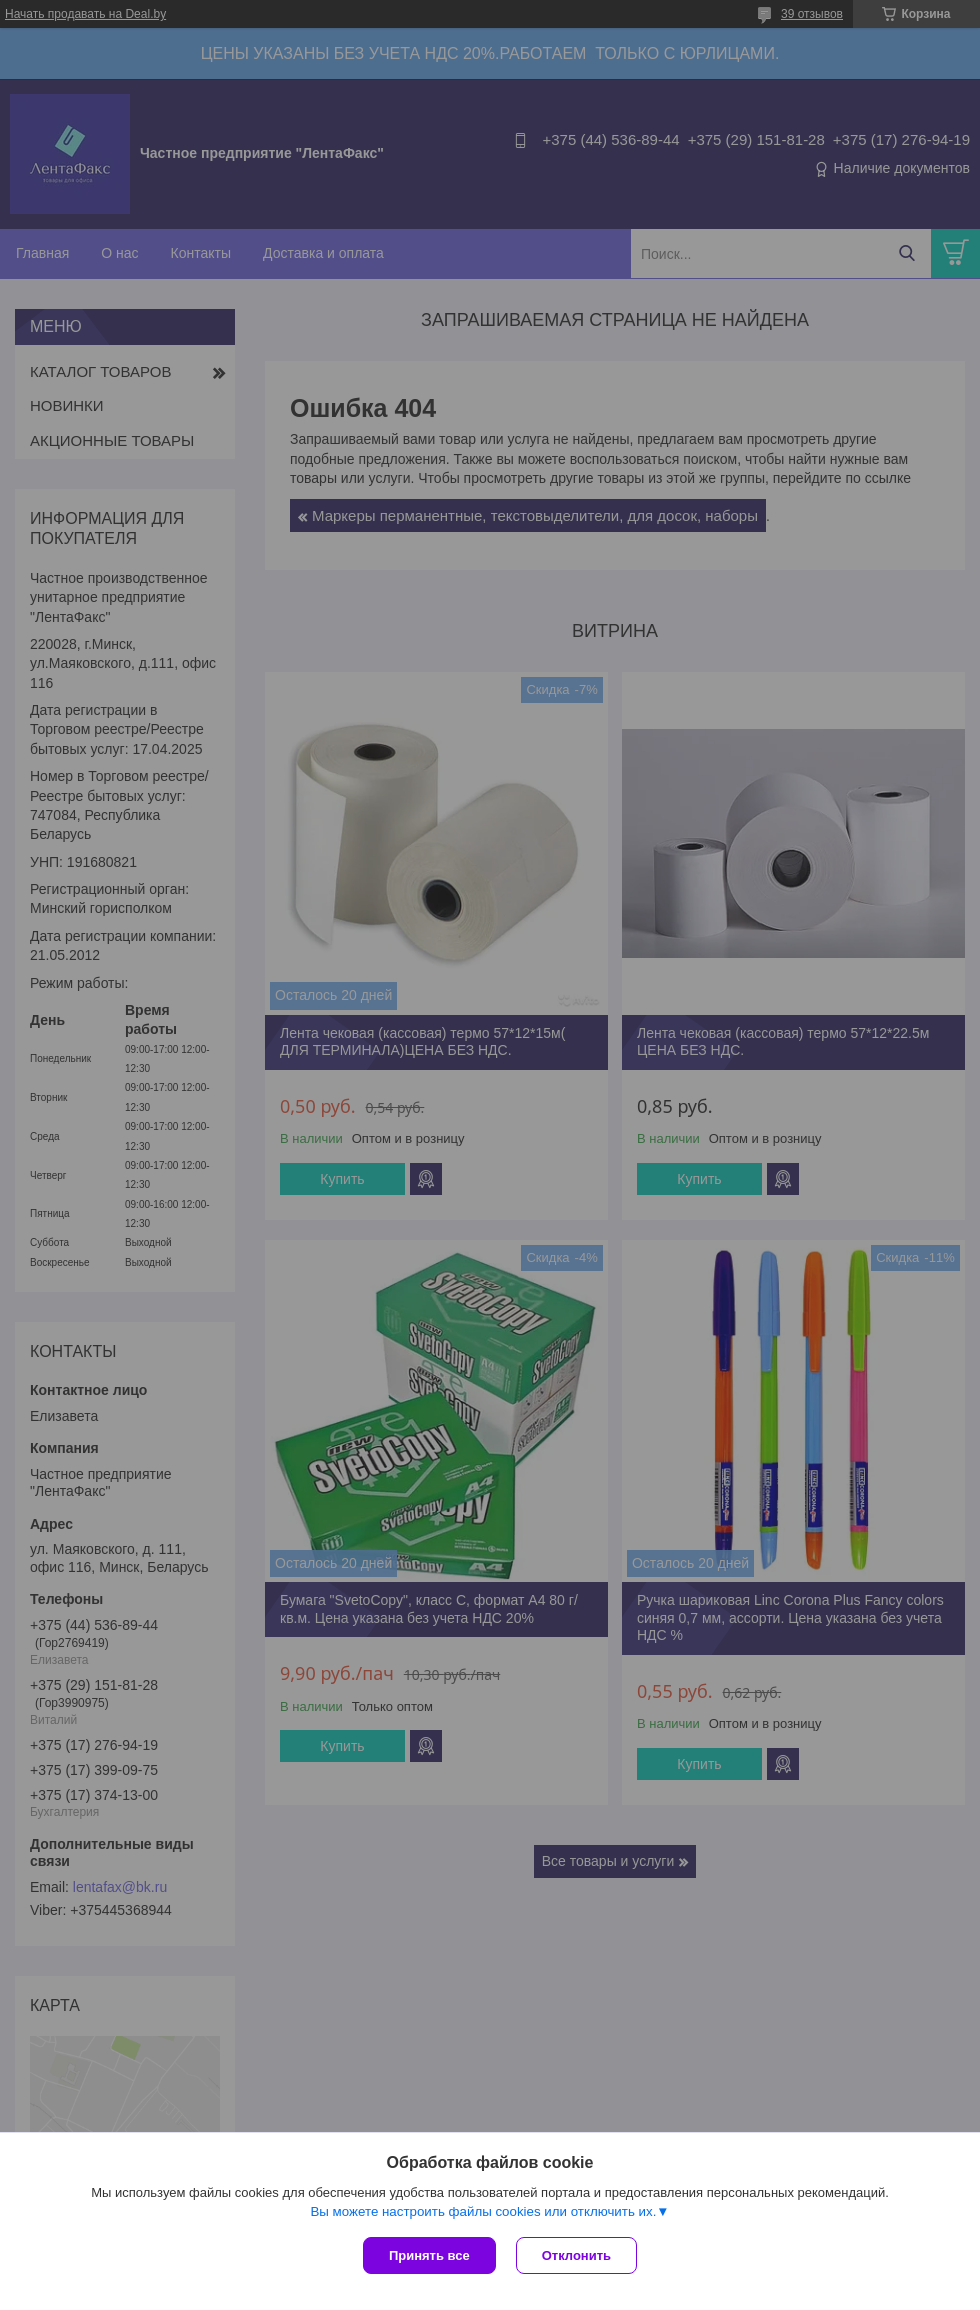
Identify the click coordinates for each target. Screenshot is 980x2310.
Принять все (429, 2255)
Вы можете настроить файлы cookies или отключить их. (483, 2211)
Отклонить (576, 2255)
